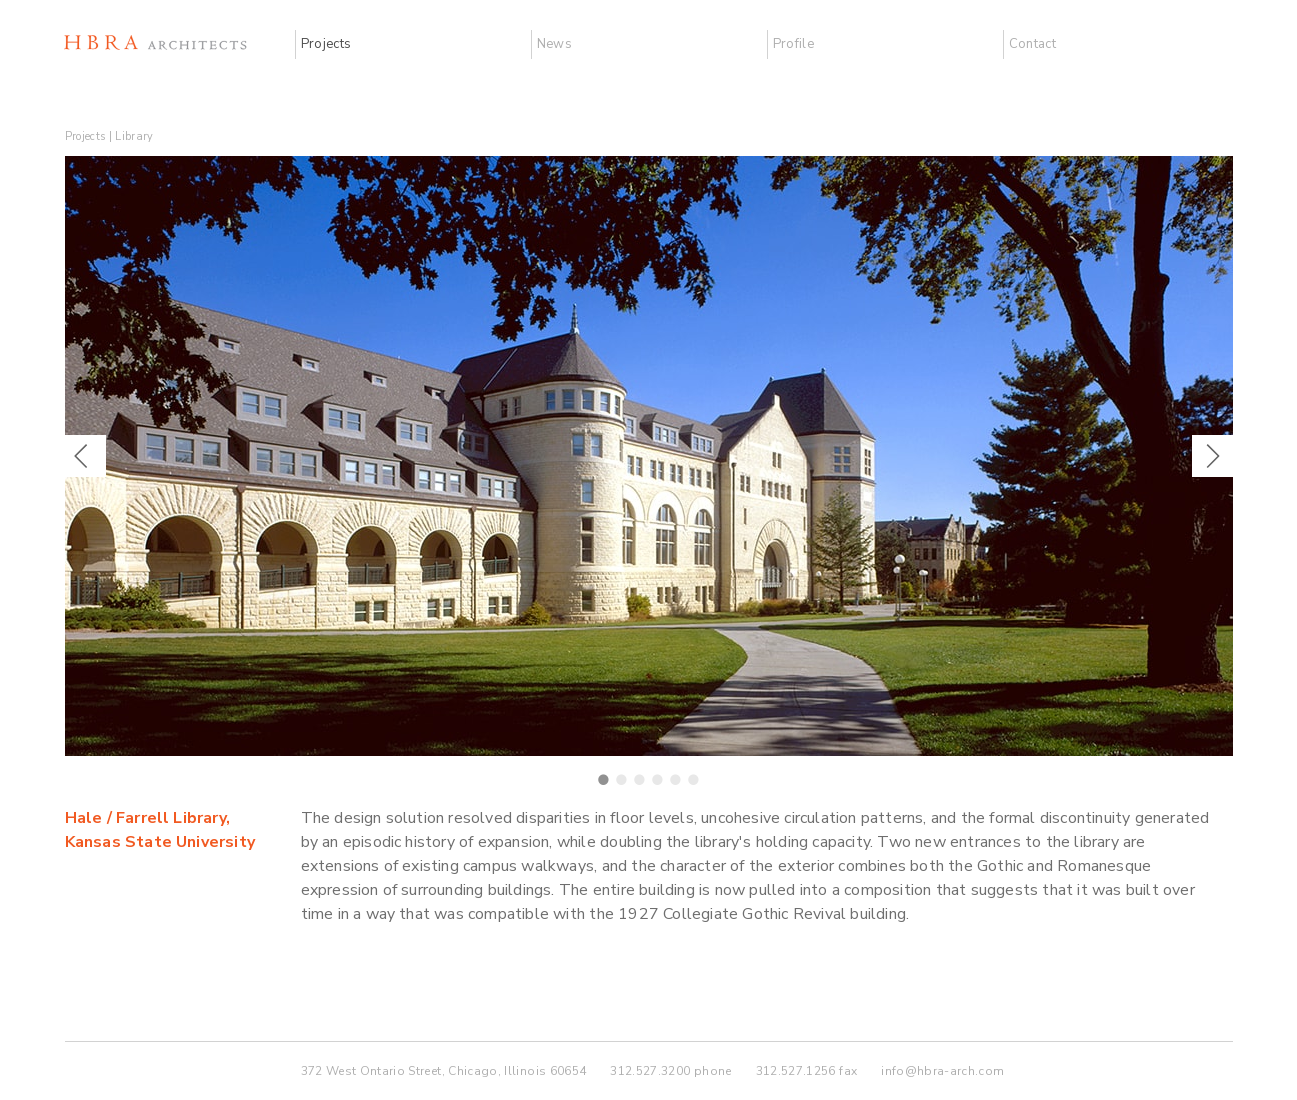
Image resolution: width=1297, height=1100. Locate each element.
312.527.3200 (650, 1071)
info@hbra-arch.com (942, 1071)
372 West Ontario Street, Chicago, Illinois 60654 (444, 1071)
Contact (1032, 44)
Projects (326, 44)
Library (134, 136)
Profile (793, 44)
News (554, 44)
